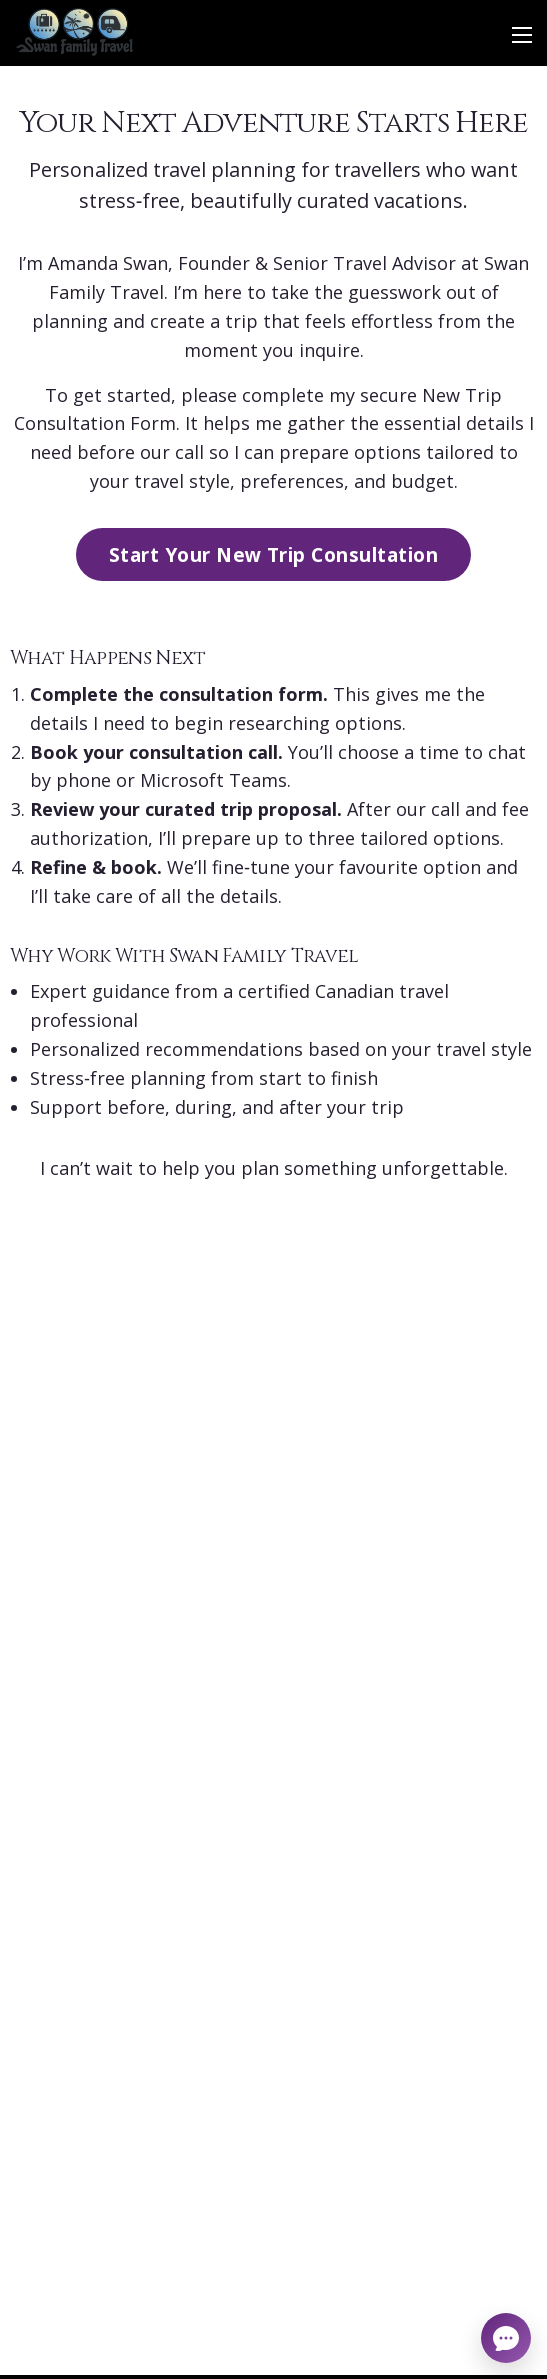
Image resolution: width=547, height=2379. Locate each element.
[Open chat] (506, 2338)
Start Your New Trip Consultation (273, 554)
